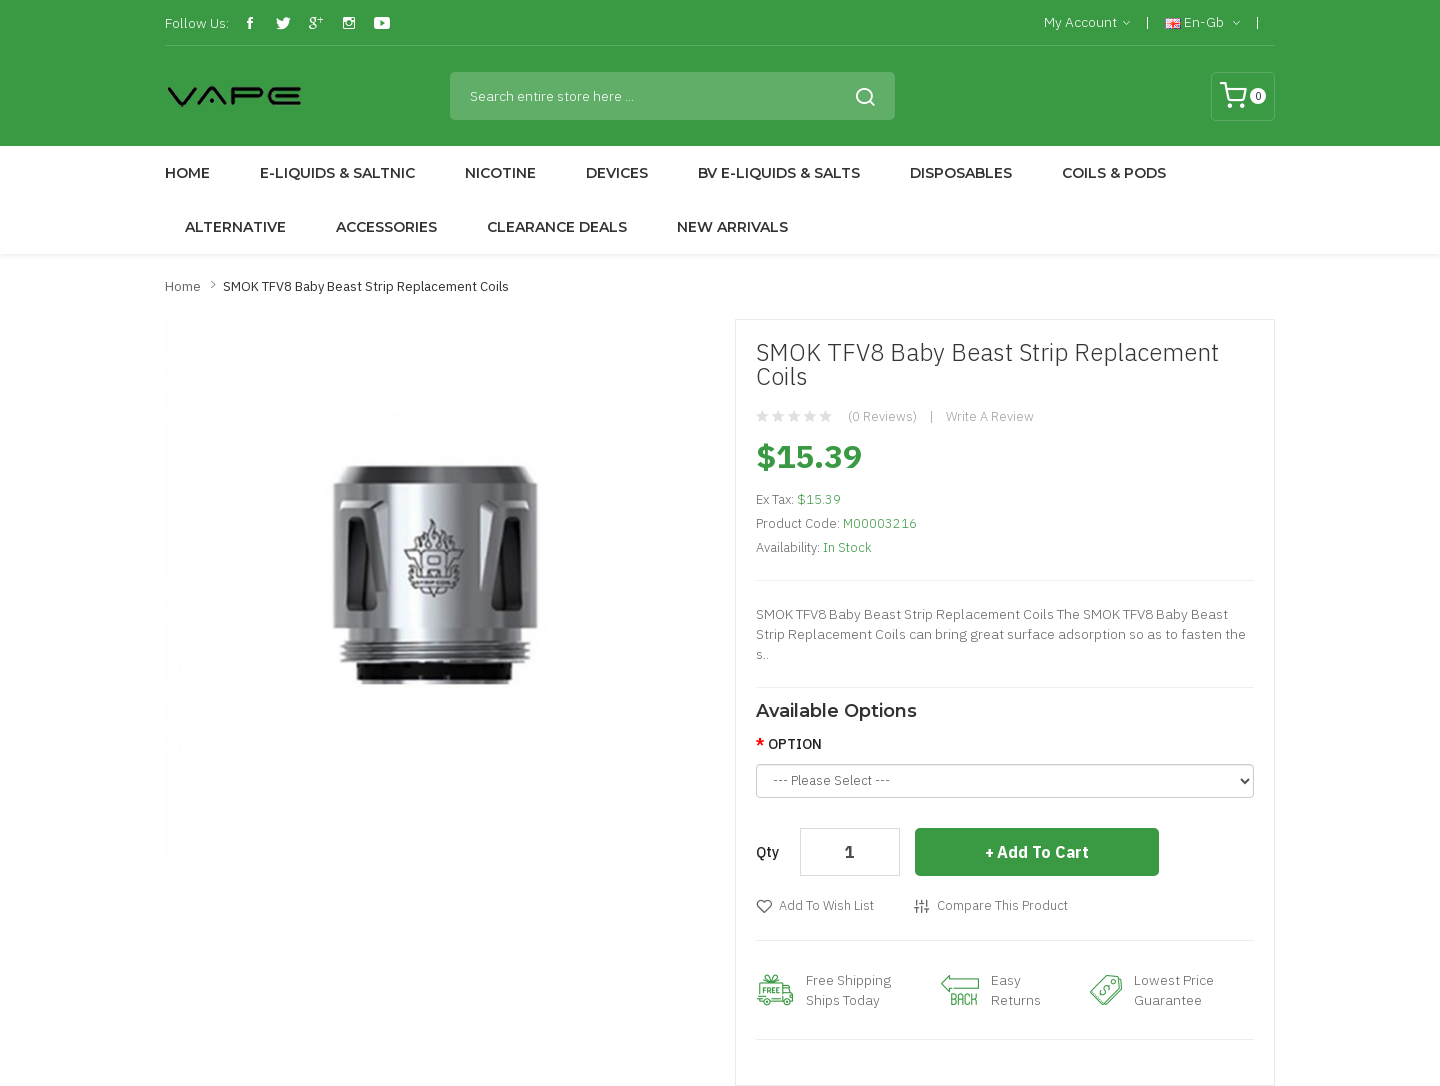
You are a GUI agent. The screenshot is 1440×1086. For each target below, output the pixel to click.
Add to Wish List (826, 905)
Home (183, 286)
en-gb (1202, 23)
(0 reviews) (882, 416)
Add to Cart (1043, 852)
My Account (1087, 23)
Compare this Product (1002, 905)
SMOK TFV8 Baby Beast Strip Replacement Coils (366, 286)
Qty (767, 852)
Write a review (990, 416)
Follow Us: (197, 23)
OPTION (795, 744)
